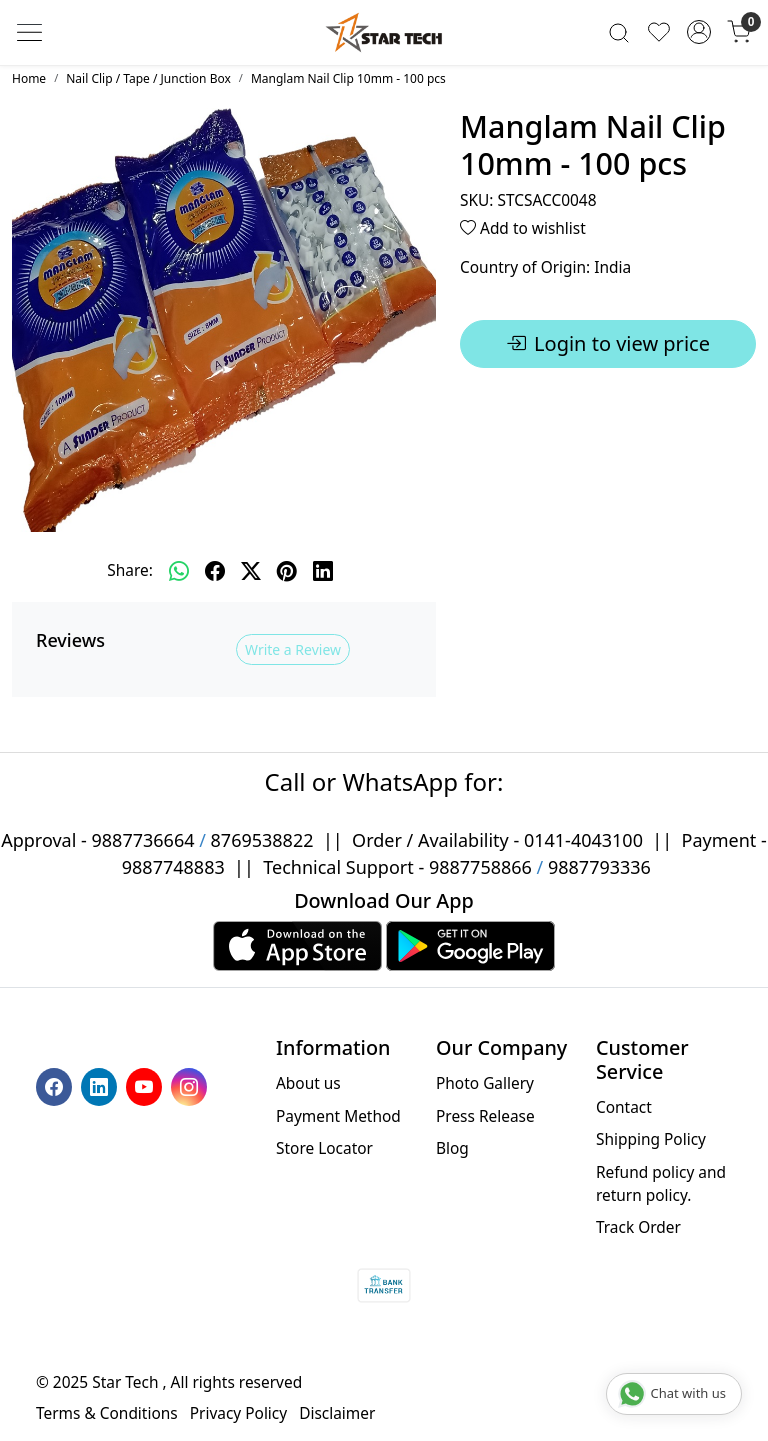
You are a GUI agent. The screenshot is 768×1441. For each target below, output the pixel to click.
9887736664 (143, 840)
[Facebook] (56, 1085)
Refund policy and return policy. (661, 1183)
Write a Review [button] (293, 649)
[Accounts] (699, 32)
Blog (452, 1148)
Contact (624, 1107)
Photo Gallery (485, 1083)
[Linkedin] (101, 1085)
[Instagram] (191, 1085)
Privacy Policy (238, 1413)
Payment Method (338, 1116)
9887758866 (480, 867)
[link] (619, 32)
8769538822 (262, 840)
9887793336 (599, 867)
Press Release (485, 1116)
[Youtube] (146, 1085)
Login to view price (608, 344)
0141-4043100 (583, 840)
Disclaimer (337, 1413)
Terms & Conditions (107, 1413)
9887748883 (173, 867)
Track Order (638, 1227)
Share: (130, 570)
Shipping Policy (651, 1139)
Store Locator (324, 1148)
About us (308, 1083)
